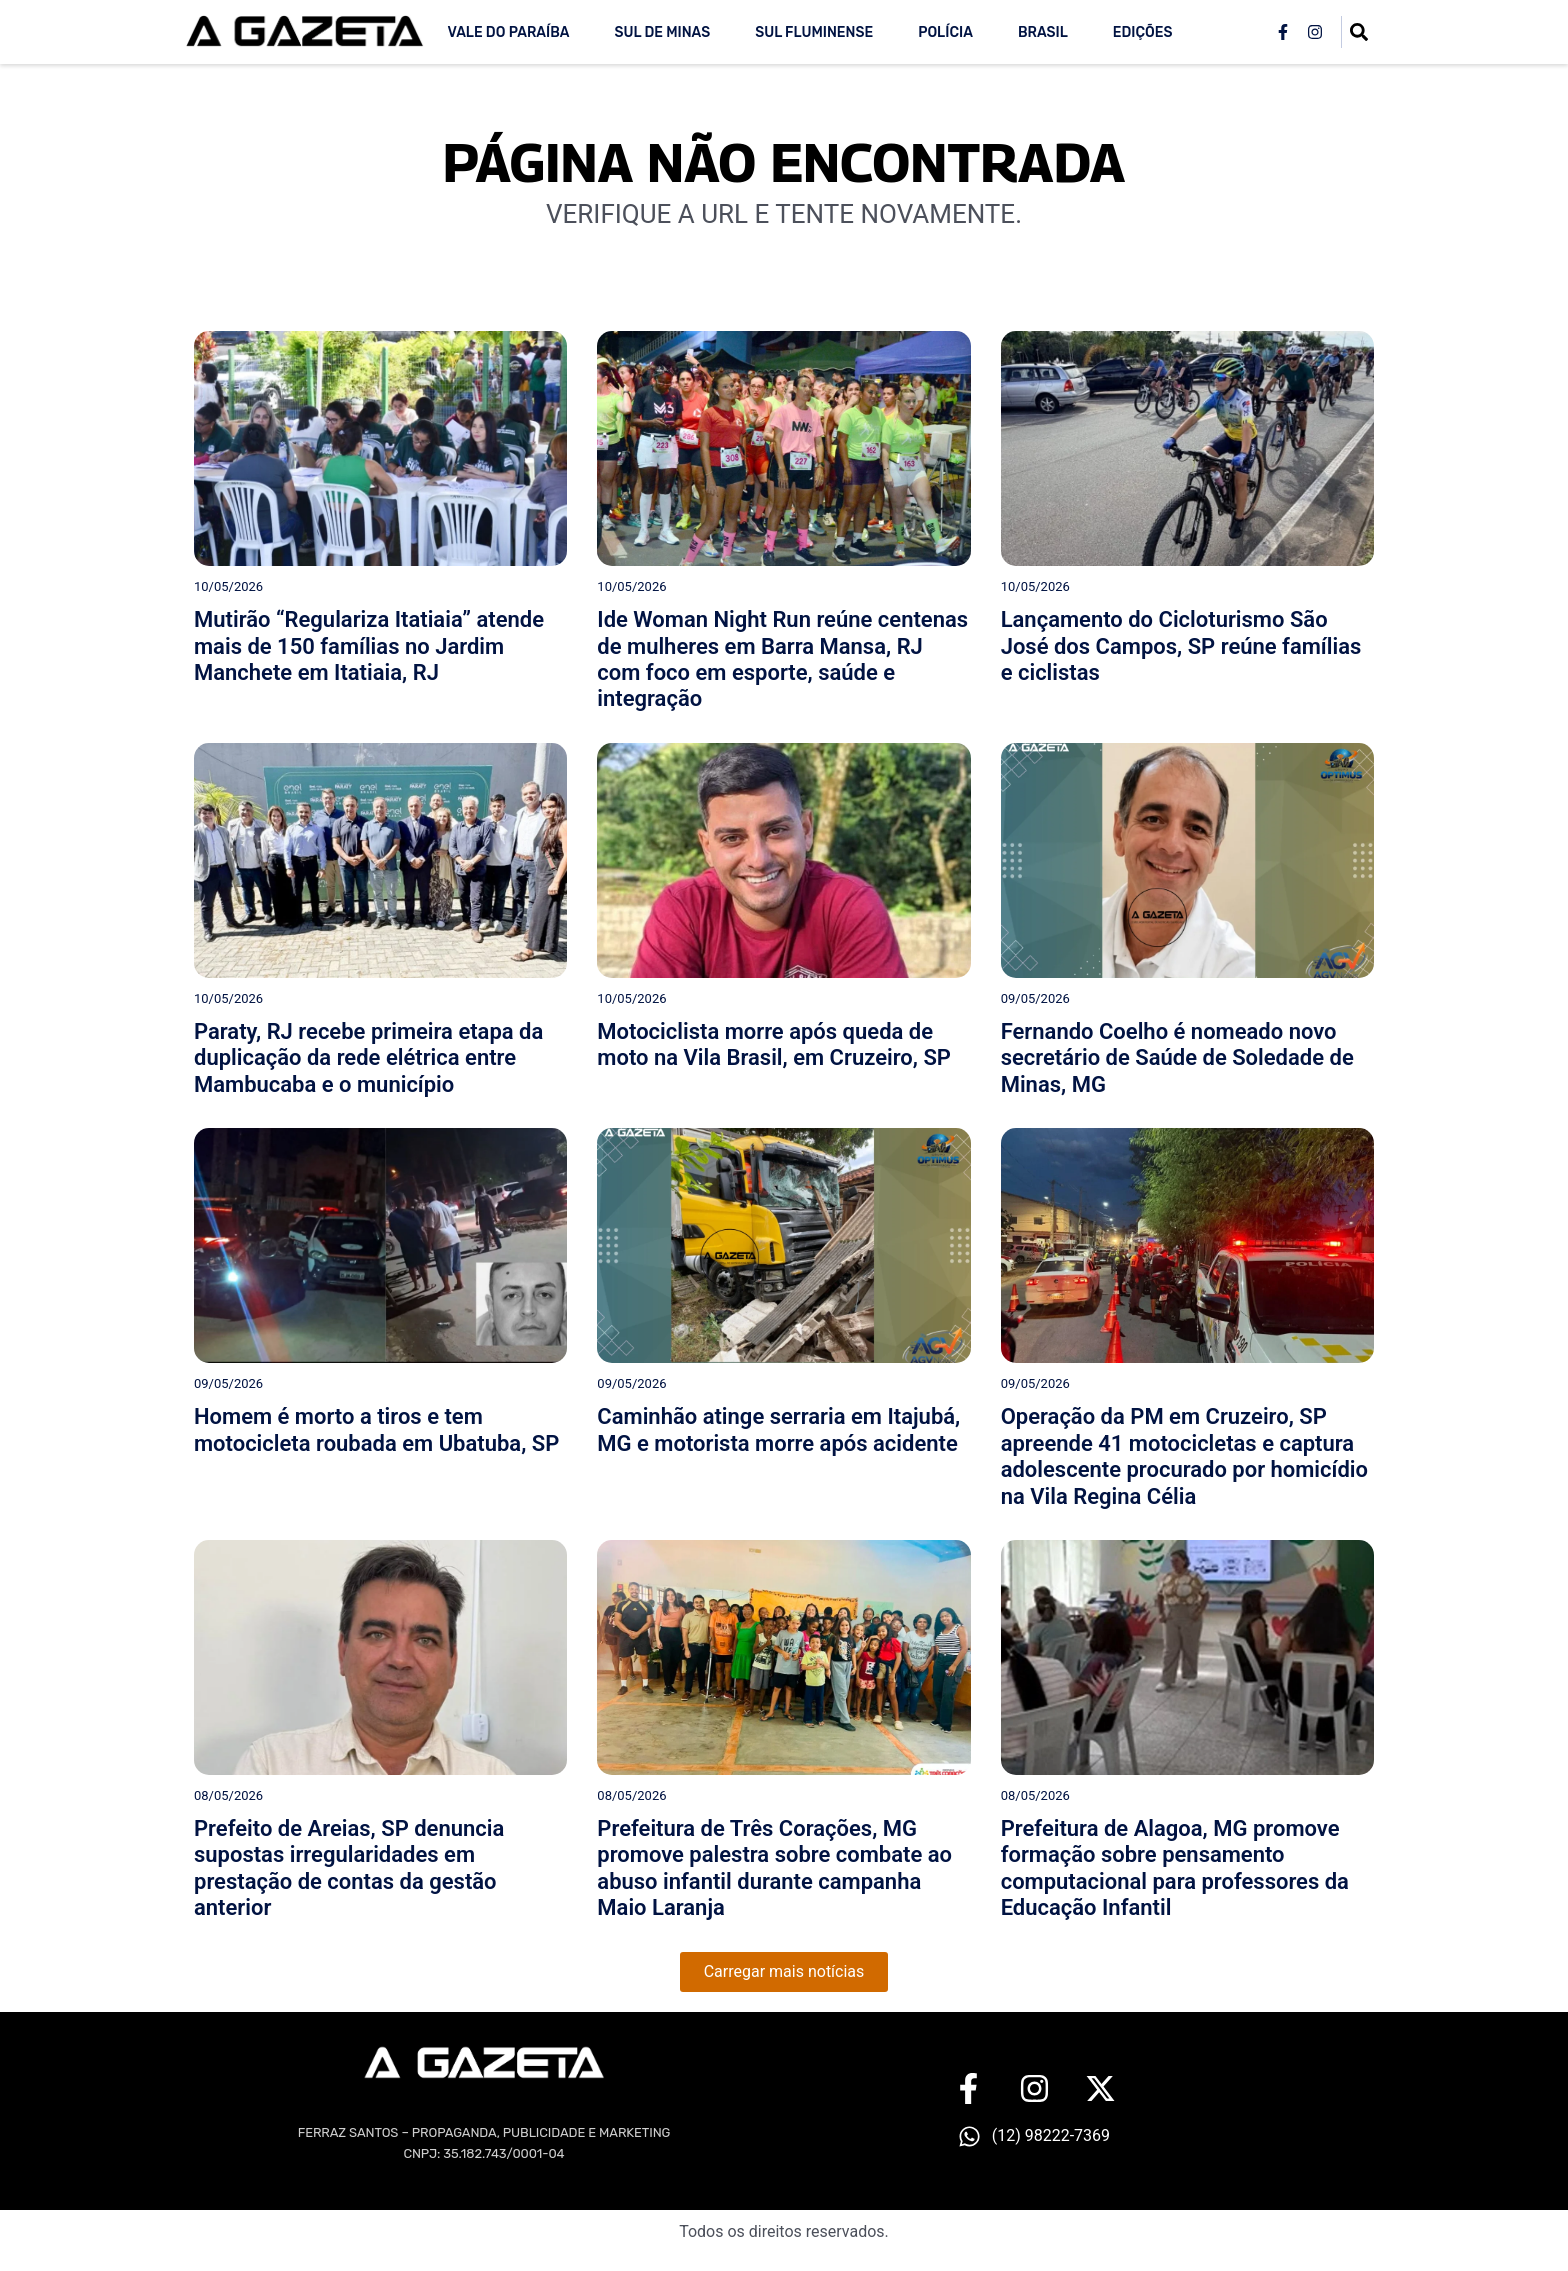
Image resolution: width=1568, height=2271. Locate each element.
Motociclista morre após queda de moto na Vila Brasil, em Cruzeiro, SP (774, 1044)
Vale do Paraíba (508, 32)
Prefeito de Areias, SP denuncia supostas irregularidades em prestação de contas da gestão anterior (349, 1868)
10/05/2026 (228, 586)
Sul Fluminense (814, 32)
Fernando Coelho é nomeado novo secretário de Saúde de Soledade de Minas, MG (1177, 1058)
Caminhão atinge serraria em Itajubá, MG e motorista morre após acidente (778, 1429)
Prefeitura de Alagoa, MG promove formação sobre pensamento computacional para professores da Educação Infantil (1175, 1868)
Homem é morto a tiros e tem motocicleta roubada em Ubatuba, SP (376, 1429)
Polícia (945, 32)
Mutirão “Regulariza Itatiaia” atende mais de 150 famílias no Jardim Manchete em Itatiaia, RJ (369, 646)
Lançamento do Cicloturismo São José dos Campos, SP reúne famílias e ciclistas (1181, 646)
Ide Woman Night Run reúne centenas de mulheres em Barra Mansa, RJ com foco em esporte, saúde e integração (782, 659)
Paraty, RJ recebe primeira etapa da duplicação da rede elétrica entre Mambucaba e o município (368, 1058)
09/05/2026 (1035, 998)
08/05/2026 (228, 1795)
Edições (1143, 32)
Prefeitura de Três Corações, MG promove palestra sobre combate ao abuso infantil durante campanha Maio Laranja (774, 1868)
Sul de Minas (662, 32)
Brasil (1043, 32)
